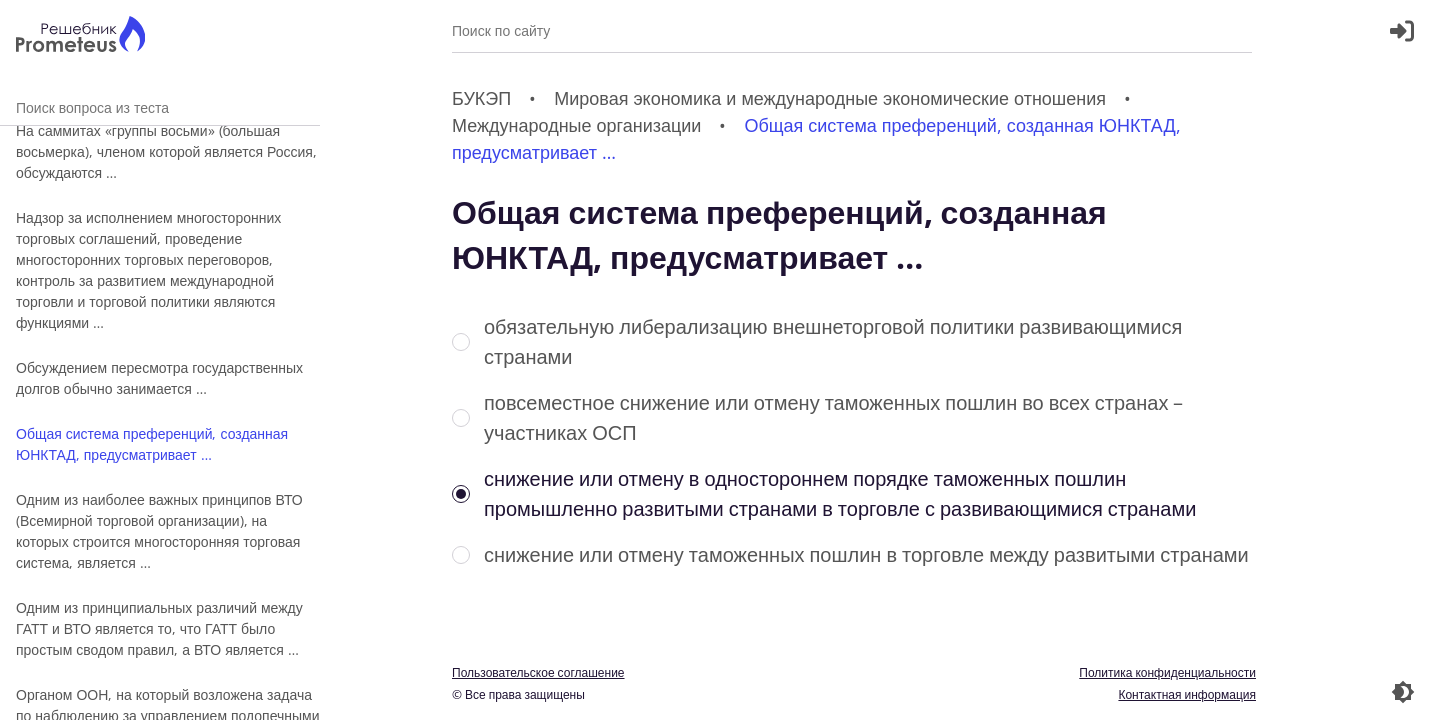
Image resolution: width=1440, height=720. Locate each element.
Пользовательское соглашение (538, 672)
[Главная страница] (80, 36)
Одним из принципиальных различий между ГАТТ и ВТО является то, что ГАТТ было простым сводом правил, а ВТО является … (159, 628)
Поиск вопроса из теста (160, 107)
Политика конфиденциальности (1167, 672)
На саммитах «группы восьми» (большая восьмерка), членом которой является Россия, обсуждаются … (166, 151)
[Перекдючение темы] (1403, 692)
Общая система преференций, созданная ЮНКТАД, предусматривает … (152, 444)
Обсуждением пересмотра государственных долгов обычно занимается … (159, 378)
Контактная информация (1187, 694)
